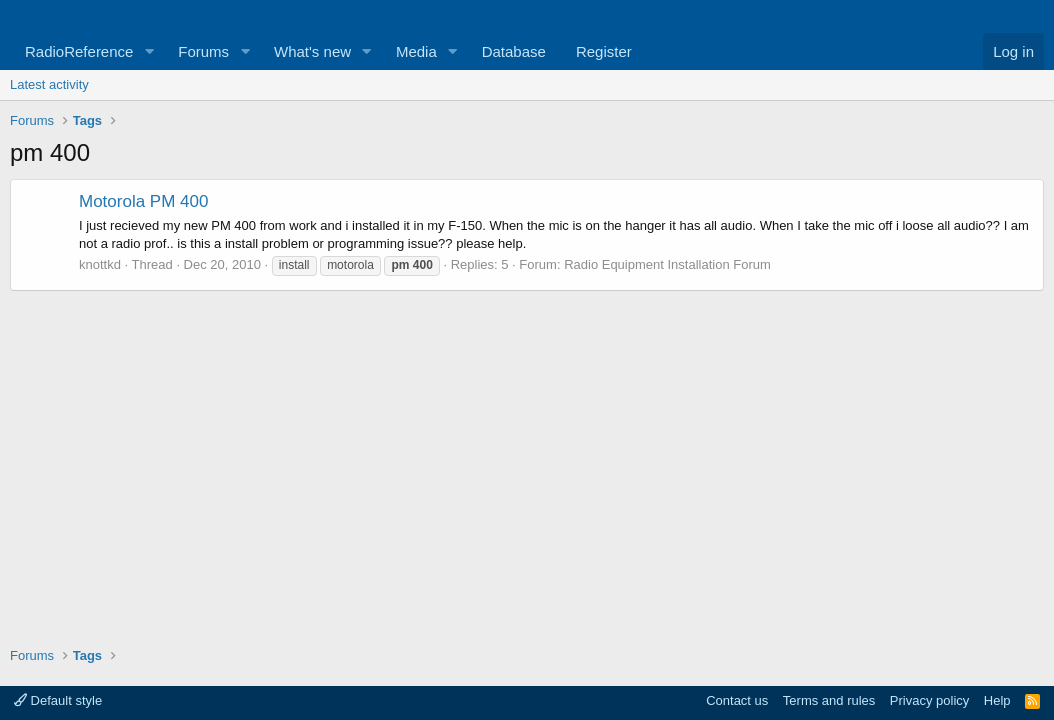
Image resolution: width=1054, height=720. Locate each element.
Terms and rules (829, 700)
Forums (203, 51)
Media (416, 51)
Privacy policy (929, 700)
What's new (312, 51)
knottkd (100, 264)
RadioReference (79, 51)
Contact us (737, 700)
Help (997, 700)
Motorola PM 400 (143, 201)
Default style (58, 700)
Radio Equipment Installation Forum (667, 264)
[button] (149, 51)
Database (514, 51)
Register (604, 51)
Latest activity (49, 84)
